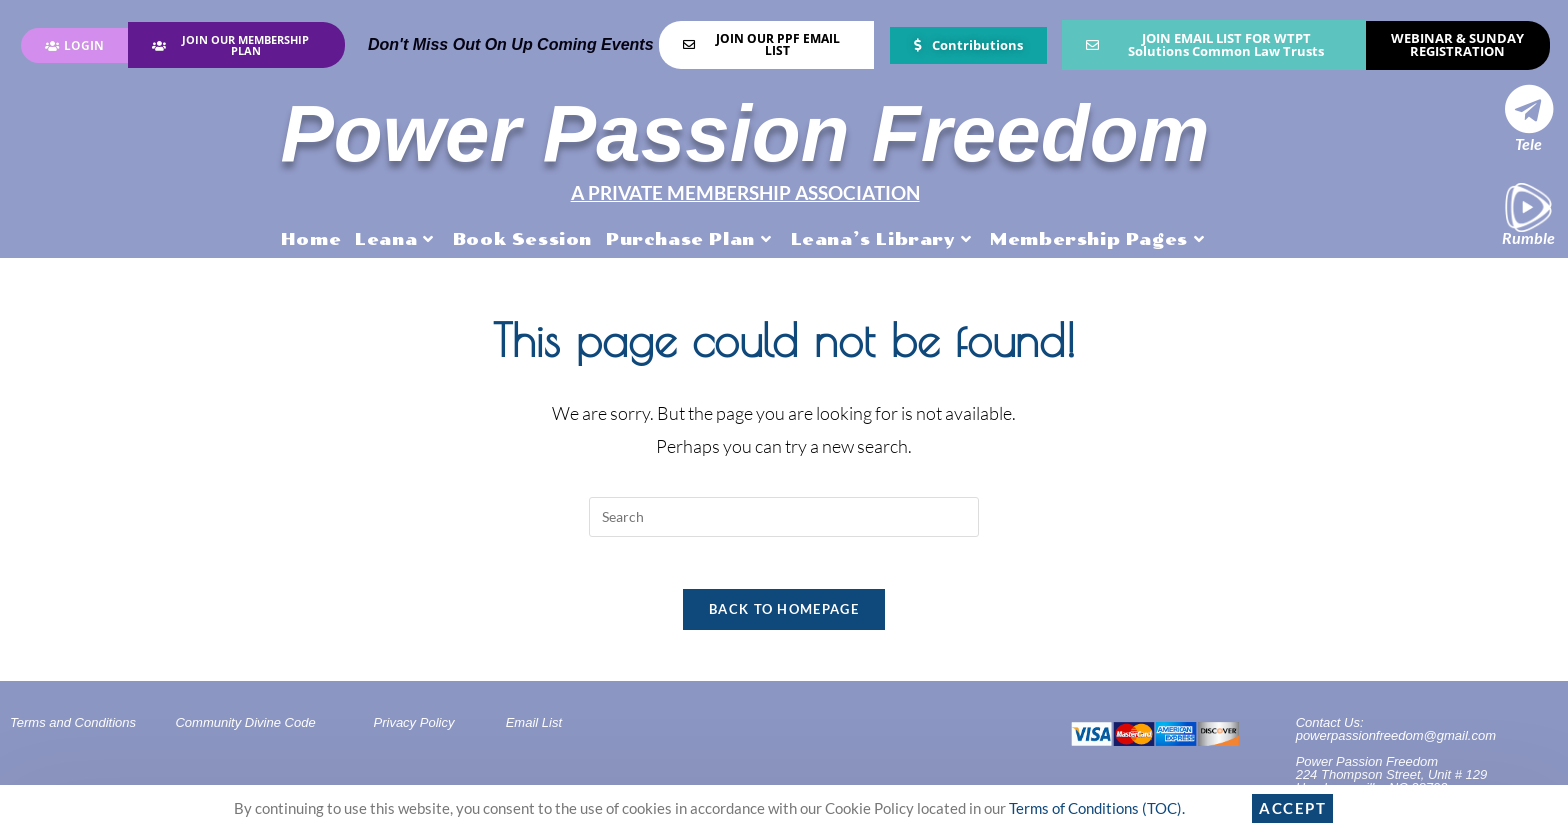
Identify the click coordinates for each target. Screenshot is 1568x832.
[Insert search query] (784, 514)
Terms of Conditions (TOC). (1097, 808)
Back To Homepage (784, 615)
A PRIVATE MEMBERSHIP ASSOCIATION (745, 191)
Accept (1292, 808)
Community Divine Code (245, 728)
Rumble (1528, 237)
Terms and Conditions (73, 728)
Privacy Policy (414, 728)
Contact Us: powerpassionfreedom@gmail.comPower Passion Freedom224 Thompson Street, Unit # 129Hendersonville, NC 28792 (1396, 761)
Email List (534, 728)
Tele (1528, 143)
